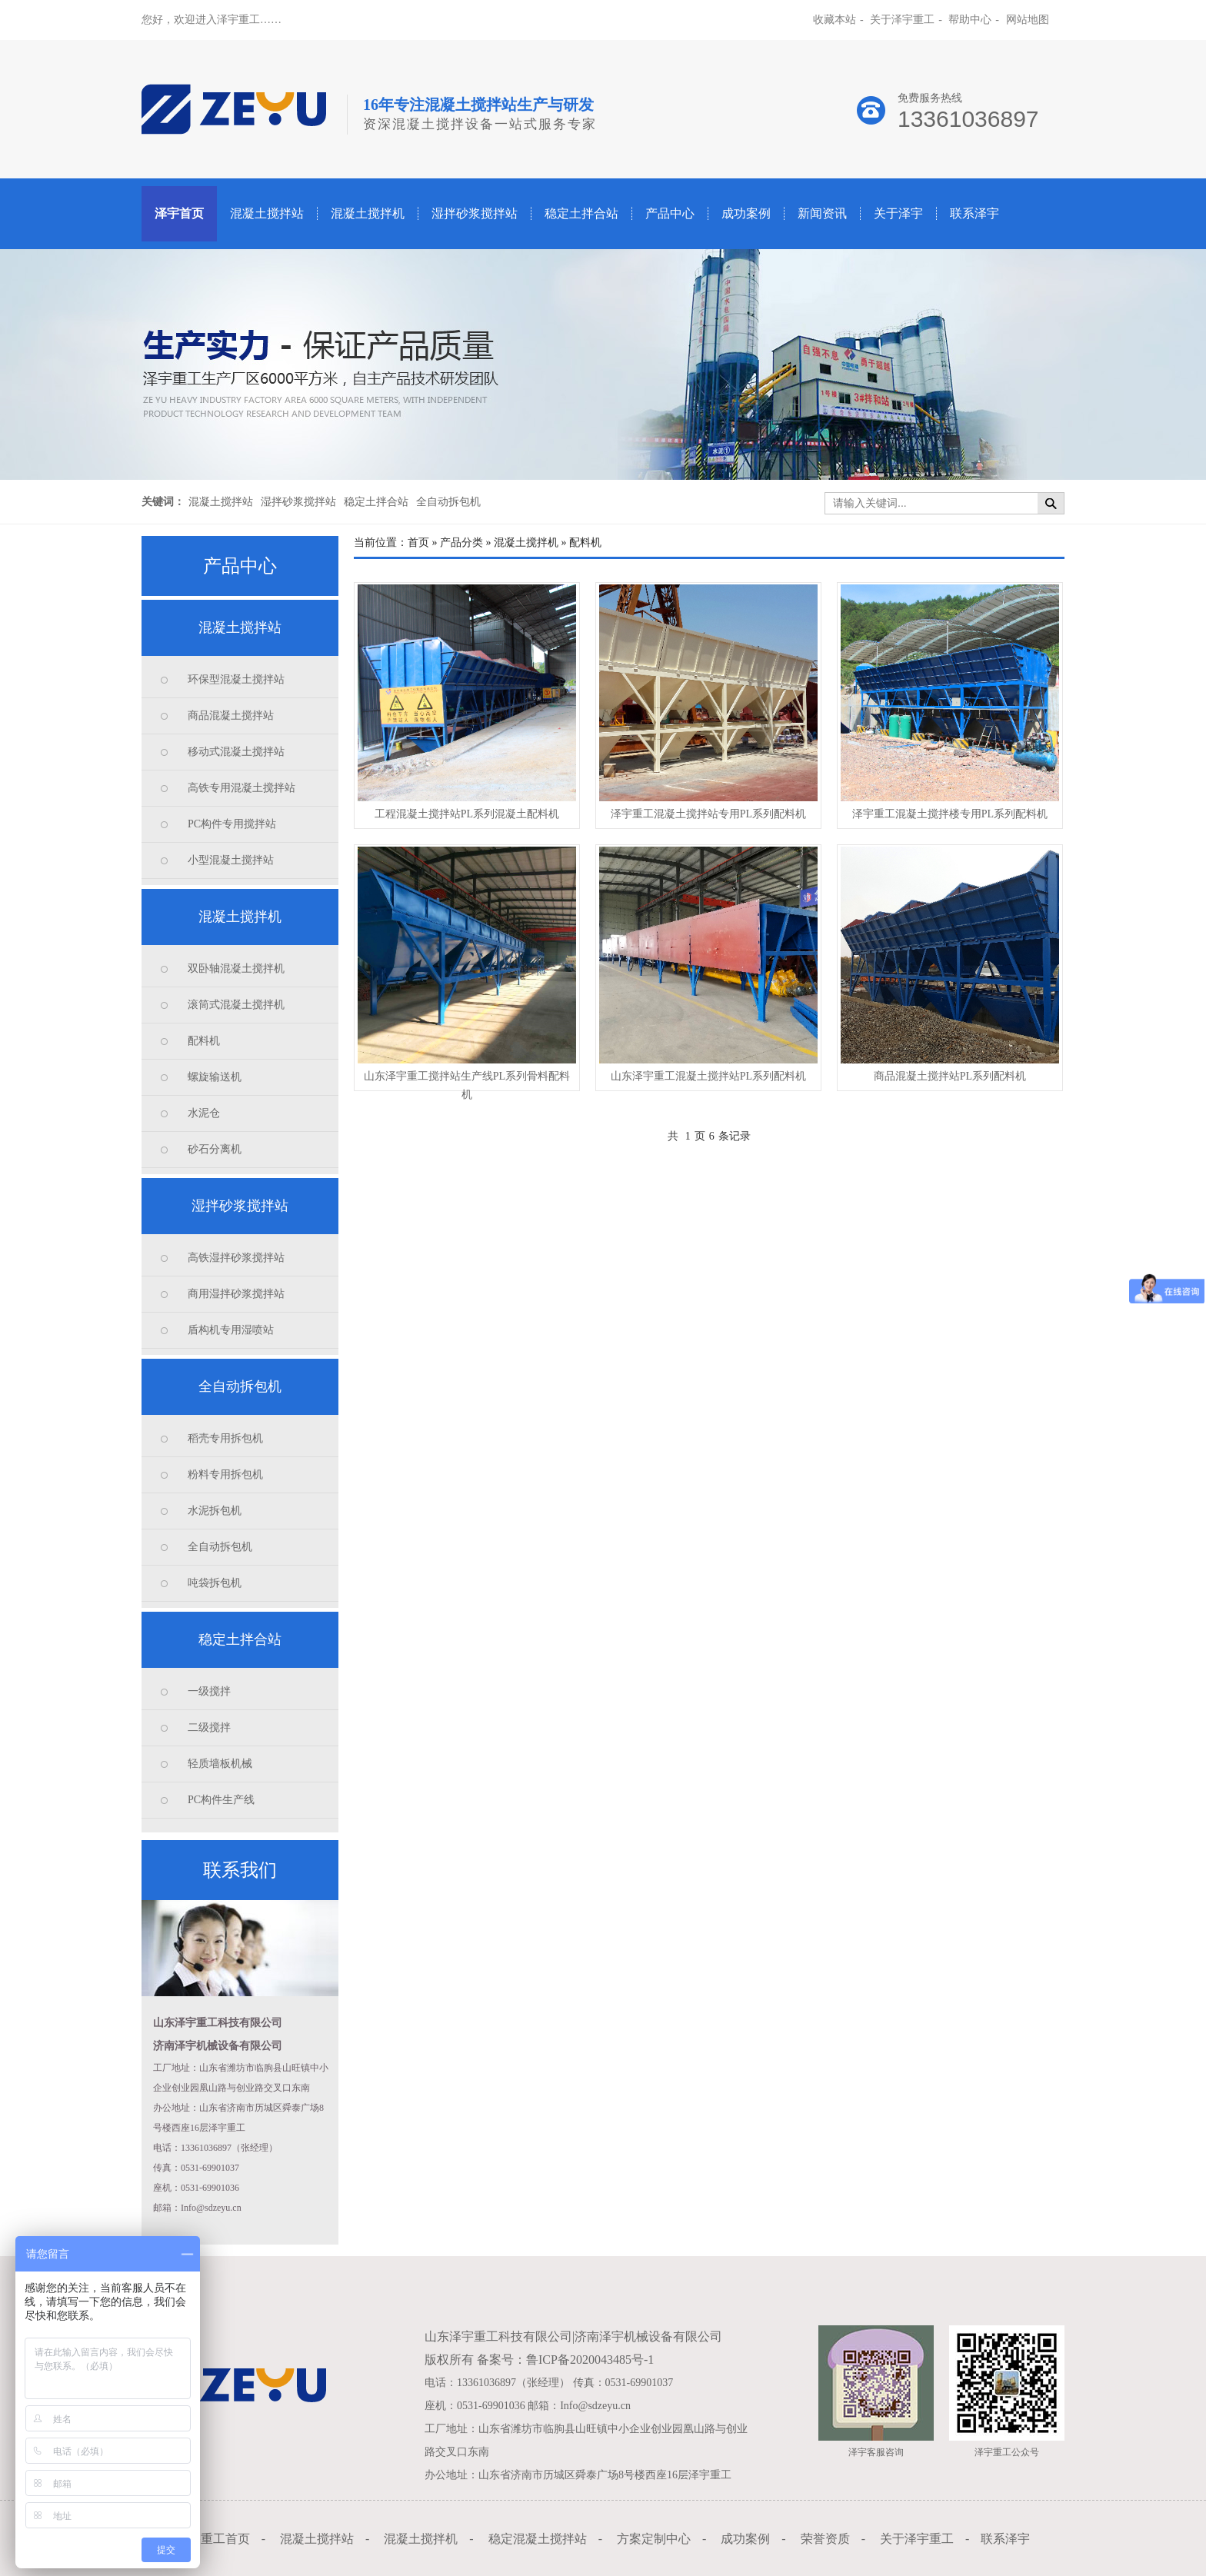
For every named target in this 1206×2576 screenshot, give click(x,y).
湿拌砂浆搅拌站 (474, 213)
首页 (418, 542)
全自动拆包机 (448, 502)
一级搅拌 (209, 1691)
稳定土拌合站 (581, 213)
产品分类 (461, 542)
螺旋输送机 (215, 1077)
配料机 (204, 1041)
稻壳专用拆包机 (225, 1438)
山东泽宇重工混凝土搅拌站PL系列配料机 (708, 1076)
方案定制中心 (654, 2538)
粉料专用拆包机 (225, 1474)
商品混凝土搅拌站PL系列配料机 (950, 1076)
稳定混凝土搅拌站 (537, 2538)
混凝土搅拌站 (267, 213)
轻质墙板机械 (220, 1763)
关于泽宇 (898, 213)
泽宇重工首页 (213, 2538)
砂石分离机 (215, 1149)
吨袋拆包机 (215, 1583)
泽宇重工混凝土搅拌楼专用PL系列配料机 (950, 814)
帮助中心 (969, 19)
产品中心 (670, 213)
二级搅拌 (209, 1727)
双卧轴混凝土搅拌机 (236, 968)
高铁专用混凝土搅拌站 (241, 788)
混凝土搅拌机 (368, 213)
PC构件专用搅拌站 (232, 824)
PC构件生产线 (221, 1800)
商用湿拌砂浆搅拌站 (236, 1294)
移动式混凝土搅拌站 (236, 751)
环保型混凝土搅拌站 (236, 679)
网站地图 (1027, 19)
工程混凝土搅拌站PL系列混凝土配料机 (467, 814)
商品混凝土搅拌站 (231, 715)
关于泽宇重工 (902, 19)
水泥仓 (204, 1113)
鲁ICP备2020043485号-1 (590, 2359)
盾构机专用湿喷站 (231, 1330)
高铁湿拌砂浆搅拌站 (236, 1257)
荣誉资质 (825, 2538)
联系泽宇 (974, 213)
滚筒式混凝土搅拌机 (236, 1004)
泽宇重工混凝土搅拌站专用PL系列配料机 (708, 814)
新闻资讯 (822, 213)
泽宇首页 (179, 213)
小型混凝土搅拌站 (231, 860)
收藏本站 (834, 19)
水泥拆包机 (215, 1510)
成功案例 (746, 213)
